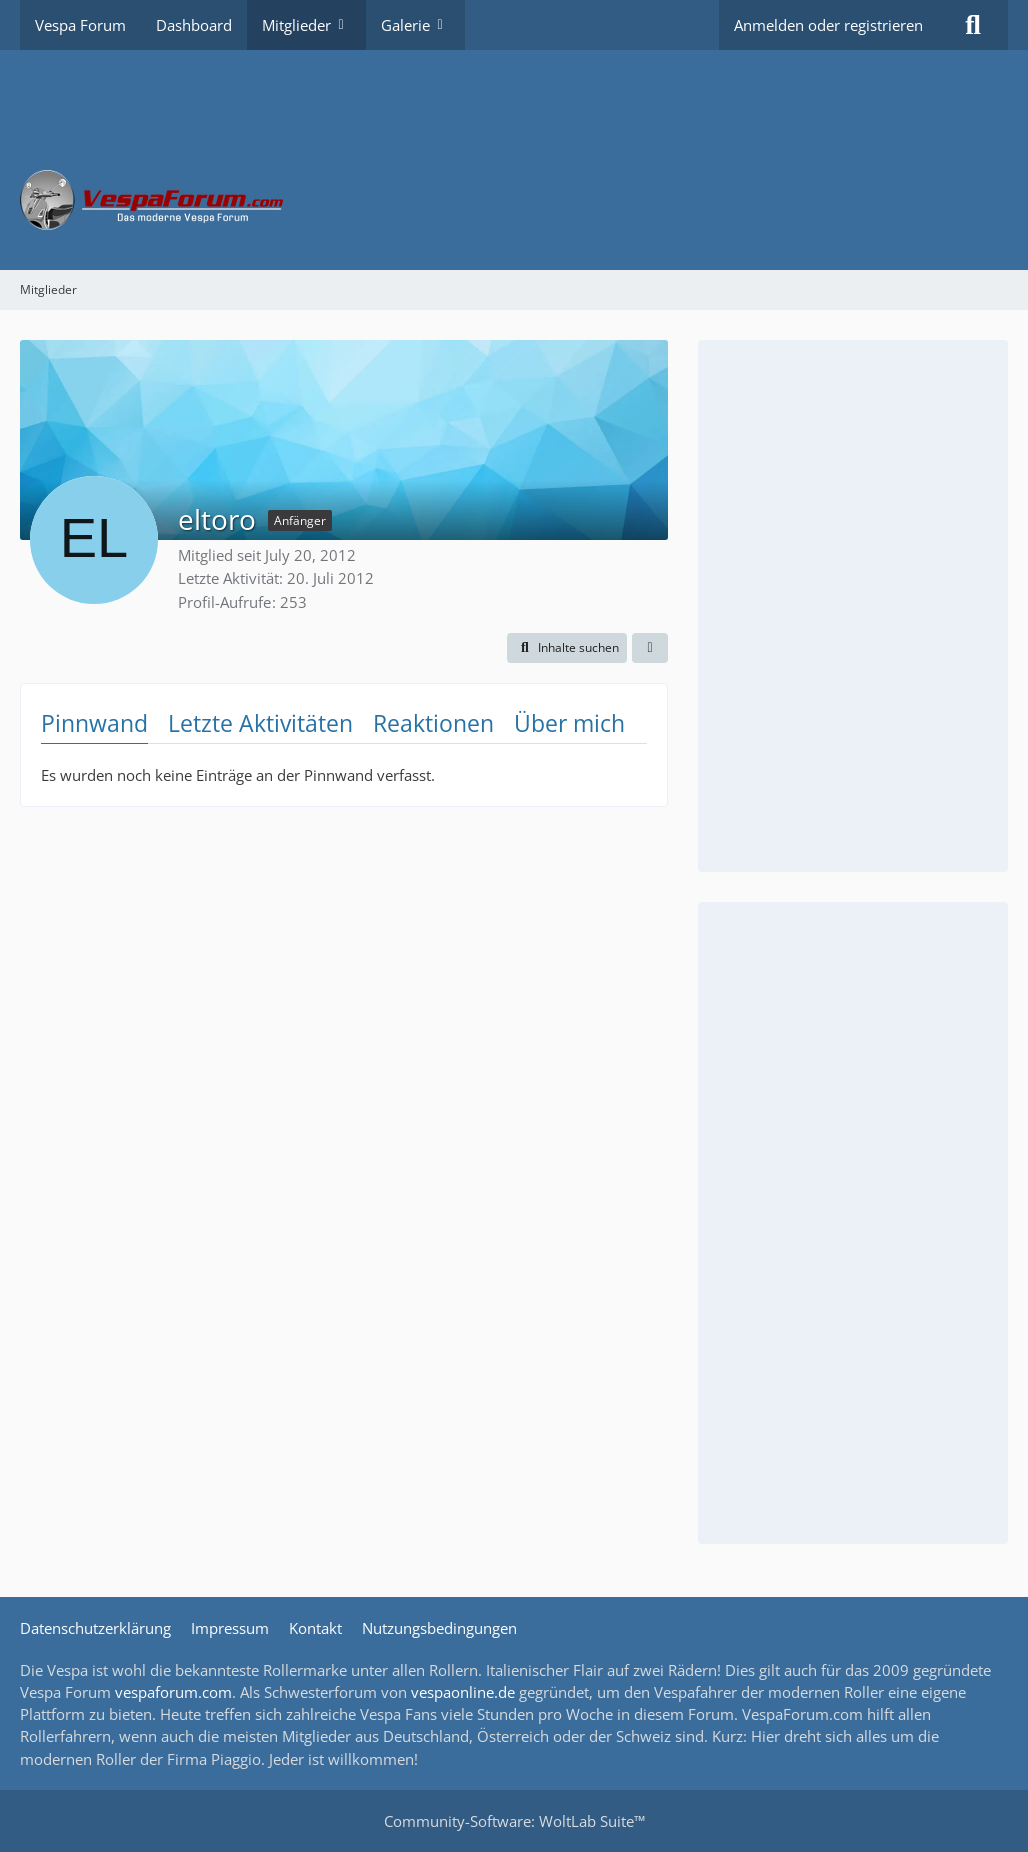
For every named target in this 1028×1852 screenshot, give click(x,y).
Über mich (569, 723)
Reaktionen (433, 723)
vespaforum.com (173, 1692)
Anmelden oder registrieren (828, 25)
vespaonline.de (463, 1692)
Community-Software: (514, 1821)
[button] (567, 648)
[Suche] (973, 25)
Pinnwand (94, 723)
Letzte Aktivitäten (260, 723)
